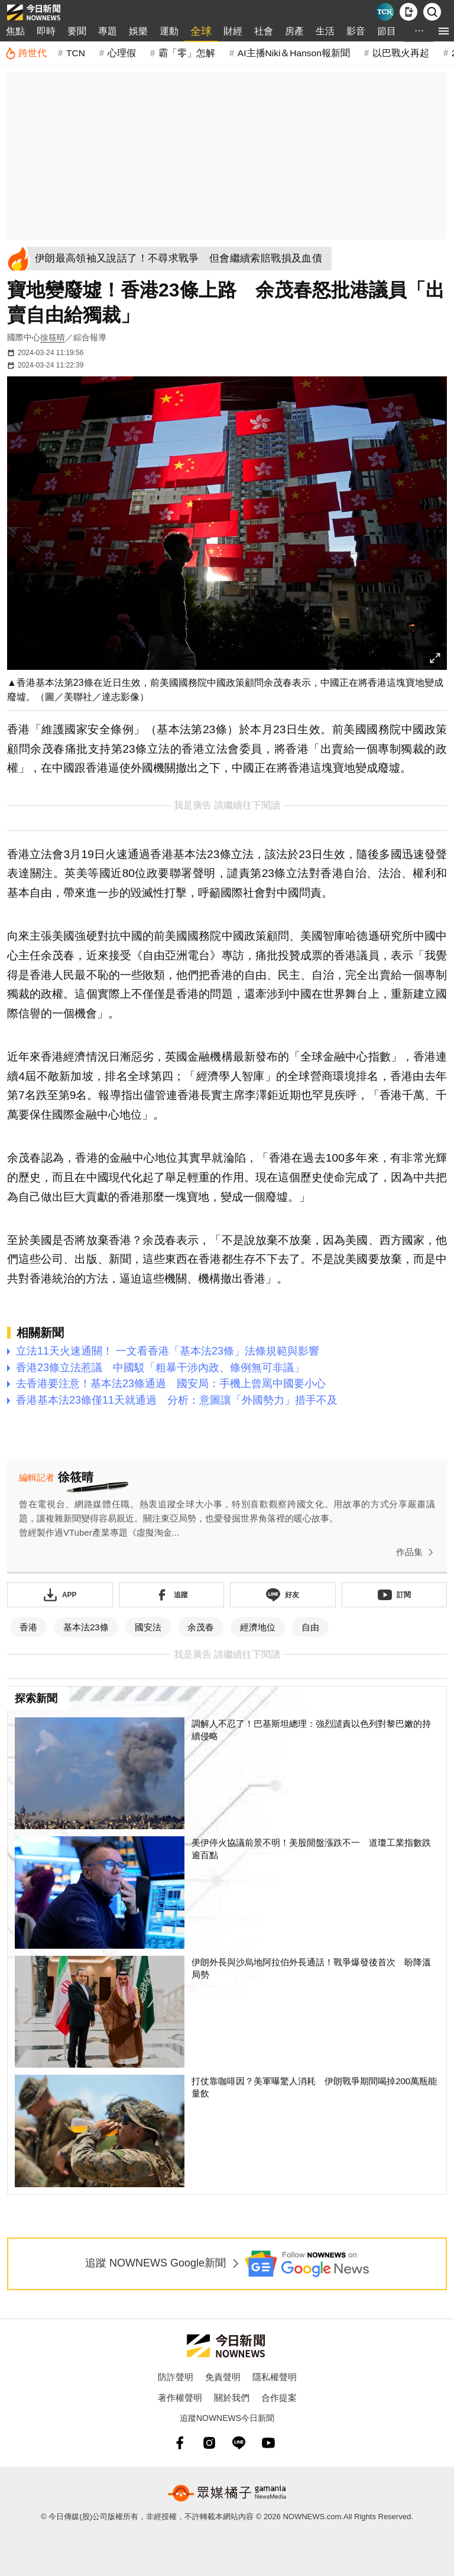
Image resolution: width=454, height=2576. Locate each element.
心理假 (122, 53)
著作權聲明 (180, 2397)
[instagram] (209, 2443)
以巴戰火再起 (400, 53)
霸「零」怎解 (186, 53)
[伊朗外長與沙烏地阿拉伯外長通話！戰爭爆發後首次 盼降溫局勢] (227, 2012)
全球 (201, 31)
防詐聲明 (175, 2376)
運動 (169, 31)
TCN (75, 53)
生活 (325, 31)
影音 (355, 31)
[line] (239, 2443)
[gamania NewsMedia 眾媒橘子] (227, 2493)
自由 (310, 1627)
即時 (46, 31)
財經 (232, 31)
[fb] (180, 2443)
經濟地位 (257, 1627)
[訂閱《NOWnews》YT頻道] (394, 1594)
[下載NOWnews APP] (408, 12)
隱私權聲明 (274, 2376)
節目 (386, 31)
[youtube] (268, 2443)
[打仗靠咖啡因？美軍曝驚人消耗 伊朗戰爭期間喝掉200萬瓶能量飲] (227, 2131)
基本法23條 (86, 1627)
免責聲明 (223, 2376)
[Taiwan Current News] (385, 12)
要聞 (76, 31)
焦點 (15, 31)
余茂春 (200, 1627)
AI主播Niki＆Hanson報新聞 (294, 53)
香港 (28, 1627)
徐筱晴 (52, 337)
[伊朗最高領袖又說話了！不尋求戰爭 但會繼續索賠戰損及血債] (183, 258)
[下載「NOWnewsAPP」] (60, 1594)
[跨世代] (26, 53)
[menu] (443, 31)
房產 (294, 31)
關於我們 (231, 2397)
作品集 (417, 1552)
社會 (263, 31)
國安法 (148, 1627)
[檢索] (432, 12)
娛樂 (138, 31)
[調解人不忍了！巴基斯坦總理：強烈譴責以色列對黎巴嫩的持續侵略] (227, 1773)
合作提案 (279, 2397)
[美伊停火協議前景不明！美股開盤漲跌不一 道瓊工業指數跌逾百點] (227, 1892)
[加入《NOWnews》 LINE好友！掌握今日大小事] (283, 1594)
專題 (107, 31)
